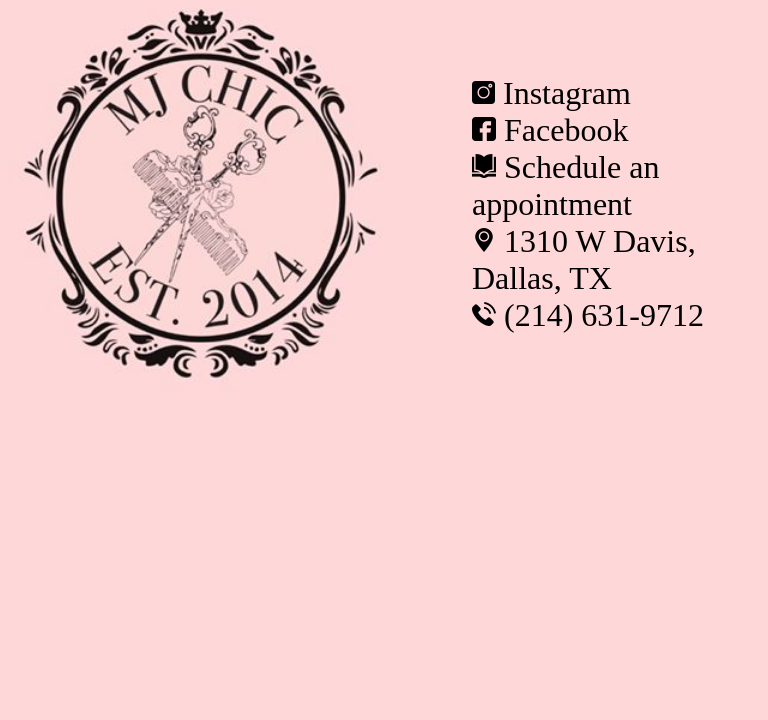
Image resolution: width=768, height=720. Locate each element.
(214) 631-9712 (604, 315)
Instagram (567, 93)
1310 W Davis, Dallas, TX (584, 259)
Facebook (566, 130)
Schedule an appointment (566, 185)
